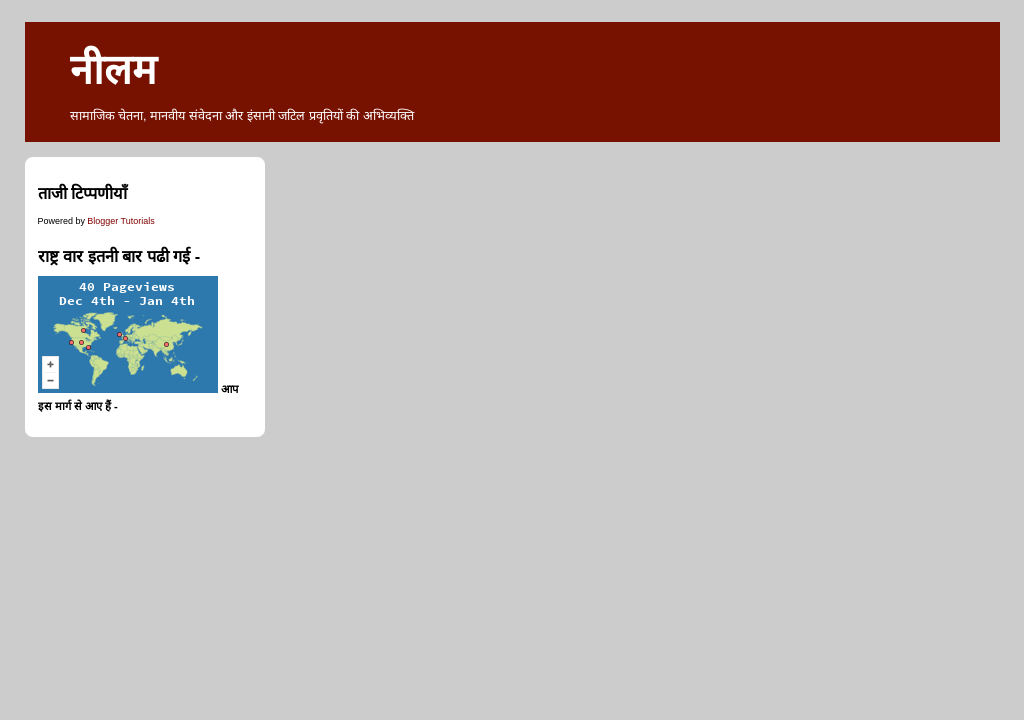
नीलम (113, 70)
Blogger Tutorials (120, 221)
